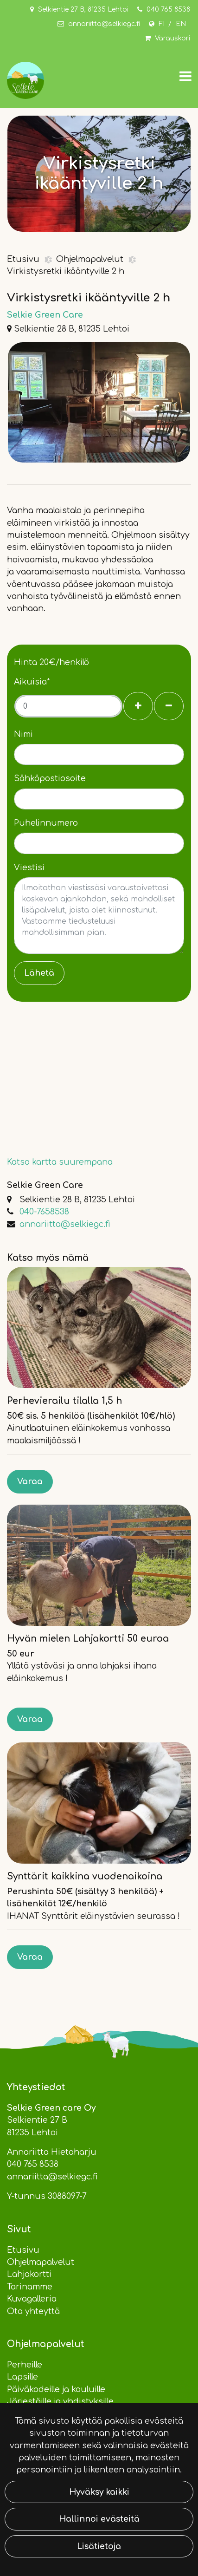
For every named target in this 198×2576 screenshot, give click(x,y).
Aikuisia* (32, 681)
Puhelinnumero (46, 823)
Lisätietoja (99, 2546)
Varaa (30, 1481)
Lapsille (22, 2376)
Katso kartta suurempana (60, 1162)
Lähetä (39, 973)
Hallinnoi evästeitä (99, 2519)
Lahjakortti (29, 2274)
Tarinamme (29, 2286)
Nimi (23, 734)
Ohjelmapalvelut (91, 259)
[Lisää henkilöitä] (138, 706)
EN (181, 23)
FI (162, 23)
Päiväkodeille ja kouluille (56, 2389)
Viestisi (29, 867)
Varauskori (172, 38)
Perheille (24, 2364)
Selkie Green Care (45, 315)
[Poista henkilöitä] (169, 706)
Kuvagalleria (32, 2298)
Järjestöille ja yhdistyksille (60, 2401)
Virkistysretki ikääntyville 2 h (65, 271)
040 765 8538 (168, 9)
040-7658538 (44, 1211)
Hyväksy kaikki (99, 2492)
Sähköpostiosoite (50, 778)
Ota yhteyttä (33, 2311)
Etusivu (24, 259)
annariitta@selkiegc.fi (104, 23)
